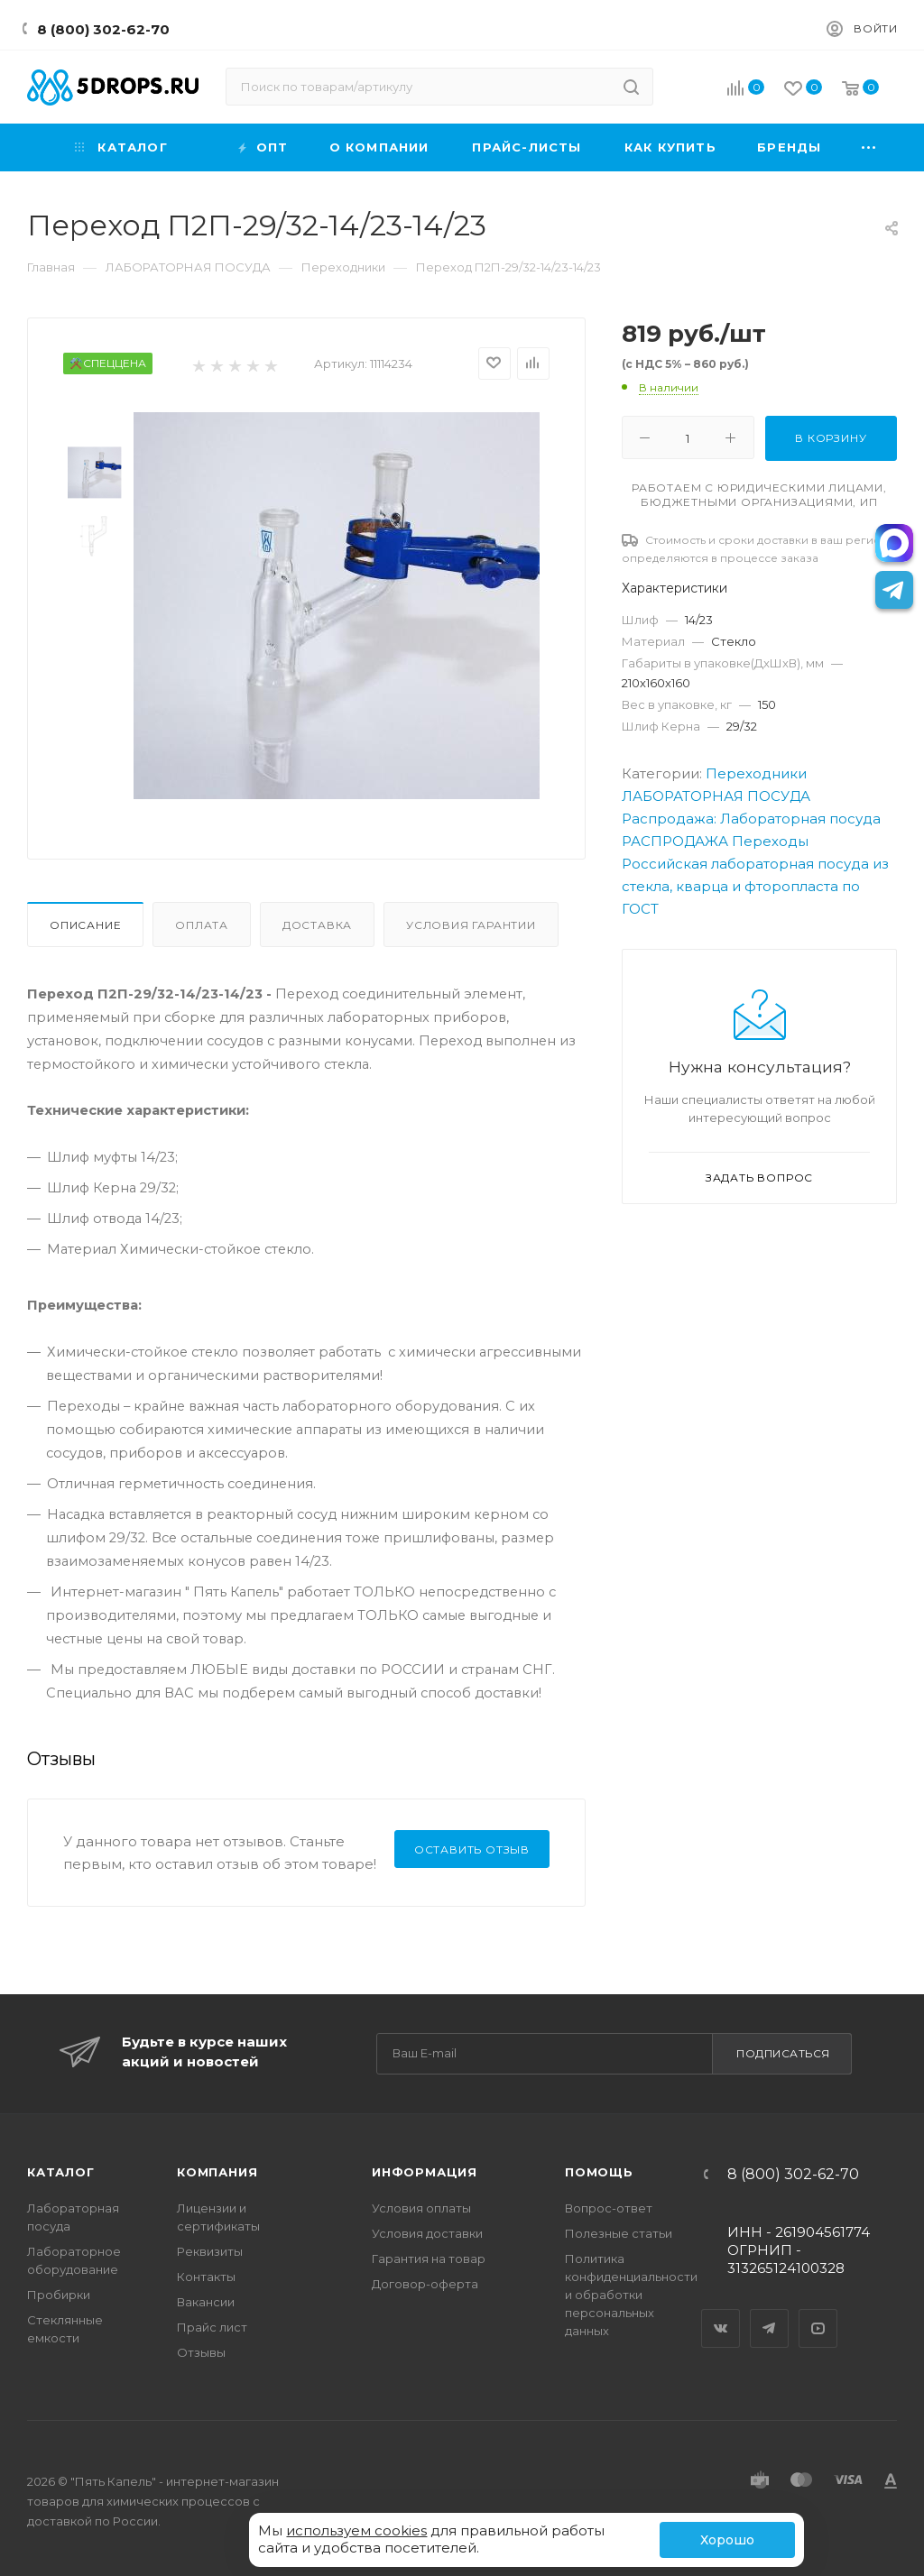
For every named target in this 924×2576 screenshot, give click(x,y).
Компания (217, 2172)
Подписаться (783, 2053)
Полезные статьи (618, 2233)
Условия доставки (427, 2233)
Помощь (599, 2172)
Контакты (206, 2276)
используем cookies (356, 2530)
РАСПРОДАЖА (675, 841)
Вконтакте (721, 2312)
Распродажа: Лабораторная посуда (751, 818)
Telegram (770, 2312)
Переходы (770, 841)
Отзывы (201, 2352)
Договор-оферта (425, 2284)
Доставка (317, 925)
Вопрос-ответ (608, 2208)
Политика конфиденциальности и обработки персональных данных (631, 2294)
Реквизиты (210, 2251)
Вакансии (206, 2302)
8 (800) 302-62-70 (103, 29)
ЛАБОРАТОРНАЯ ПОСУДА (716, 796)
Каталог (61, 2172)
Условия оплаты (421, 2208)
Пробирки (58, 2294)
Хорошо (727, 2540)
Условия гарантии (471, 925)
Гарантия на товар (428, 2258)
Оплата (201, 925)
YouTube (818, 2312)
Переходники (756, 773)
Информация (424, 2172)
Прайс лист (212, 2327)
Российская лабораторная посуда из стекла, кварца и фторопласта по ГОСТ (755, 886)
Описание (85, 925)
